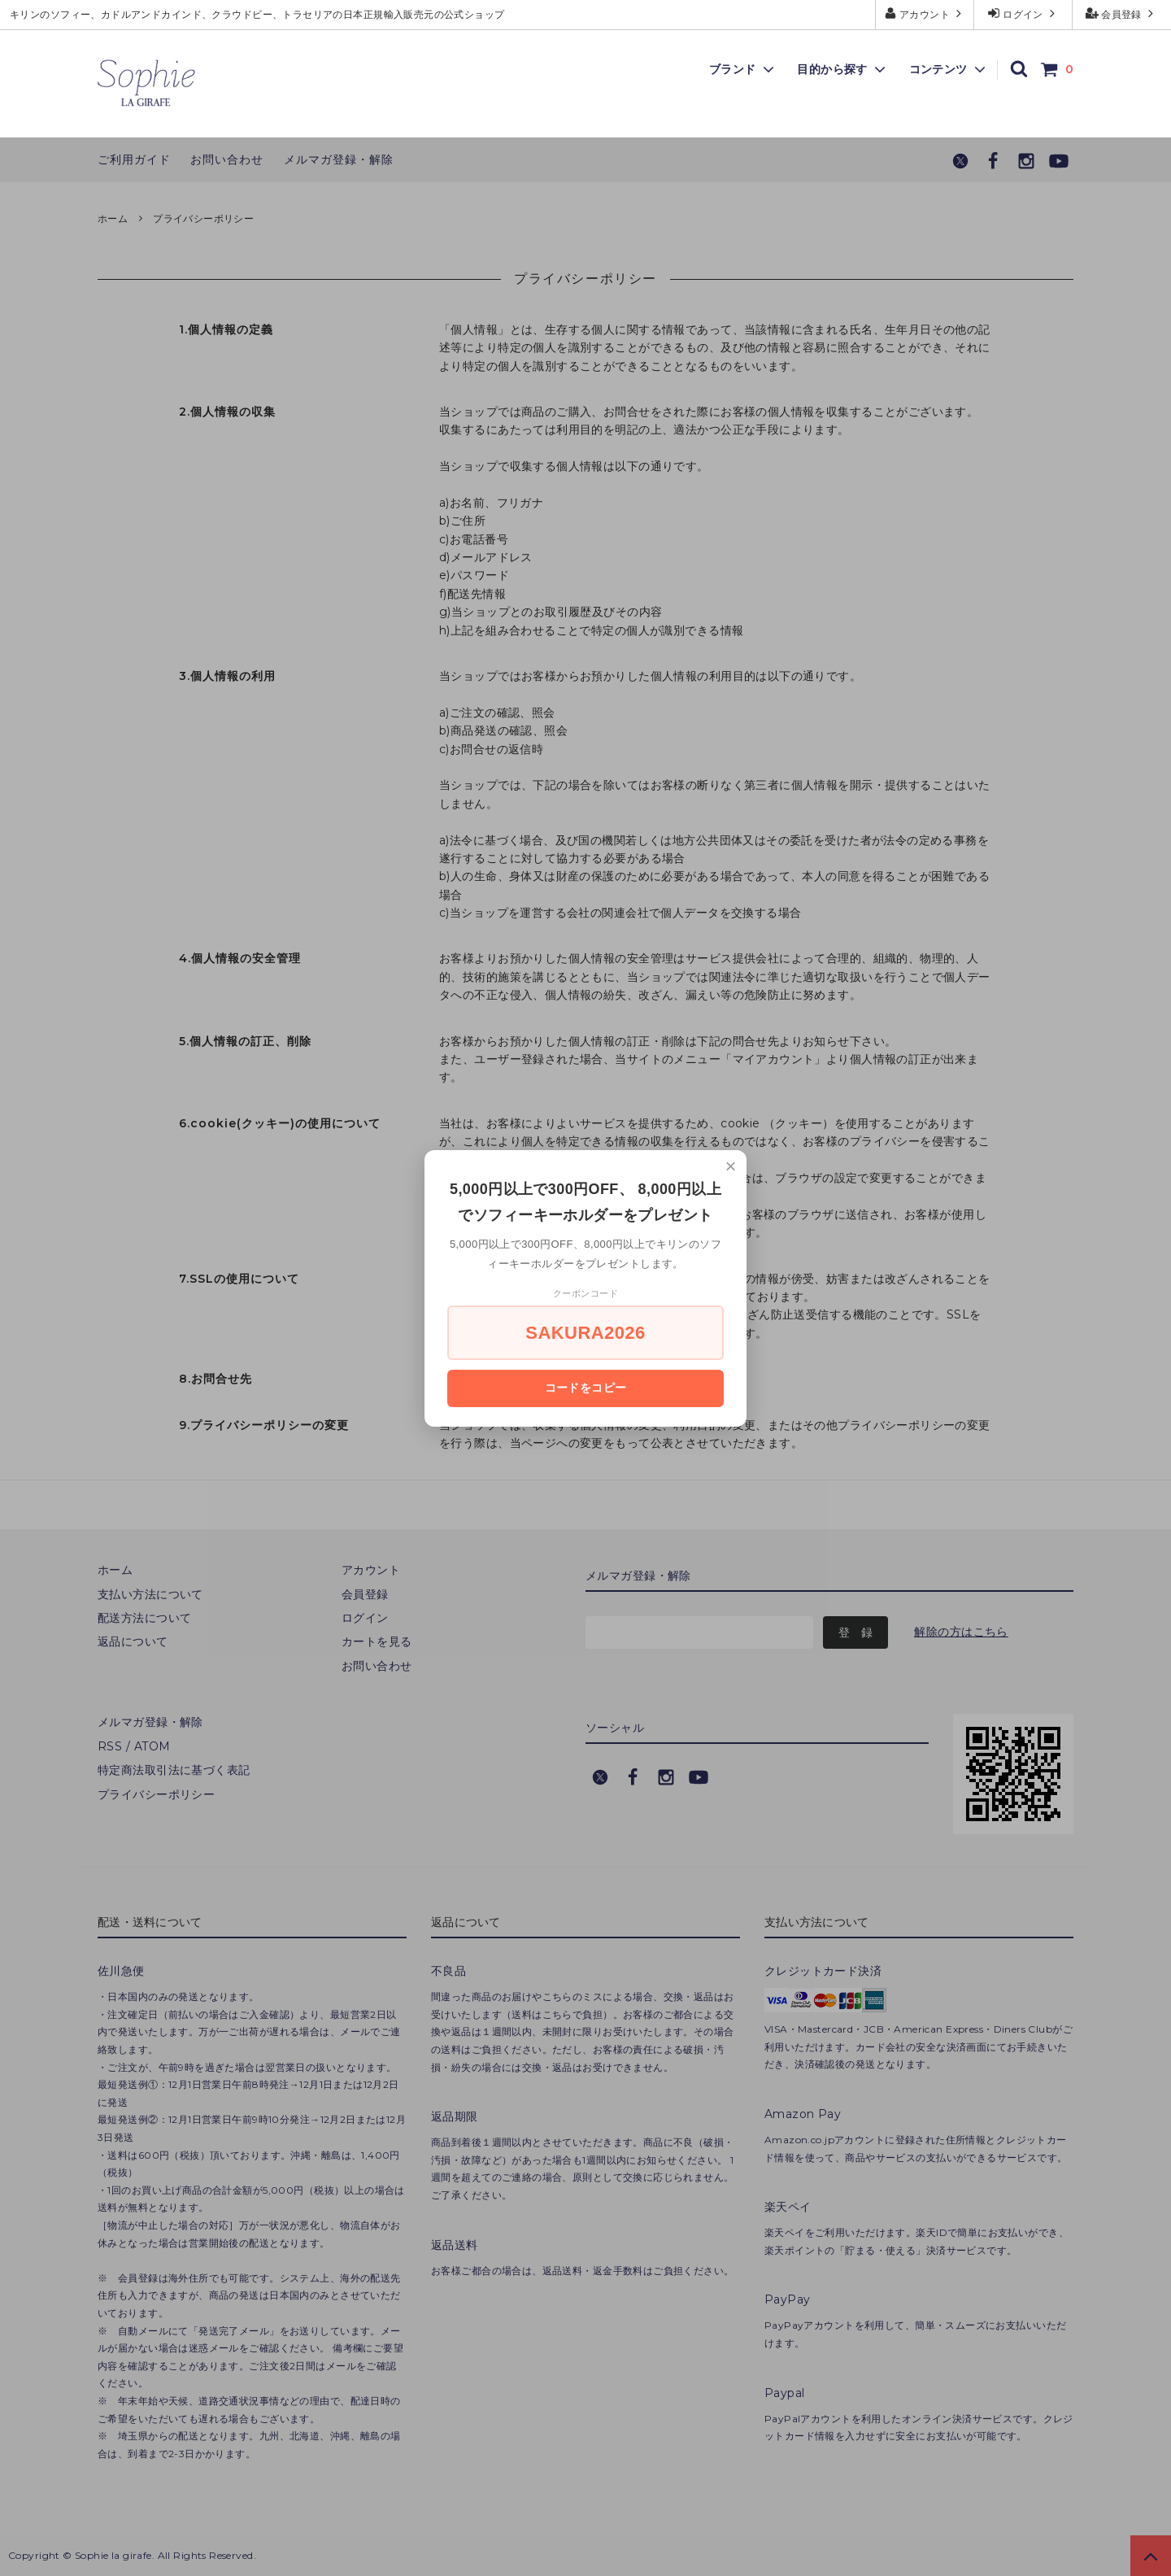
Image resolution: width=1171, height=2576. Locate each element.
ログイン (1023, 13)
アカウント (925, 13)
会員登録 (1122, 13)
